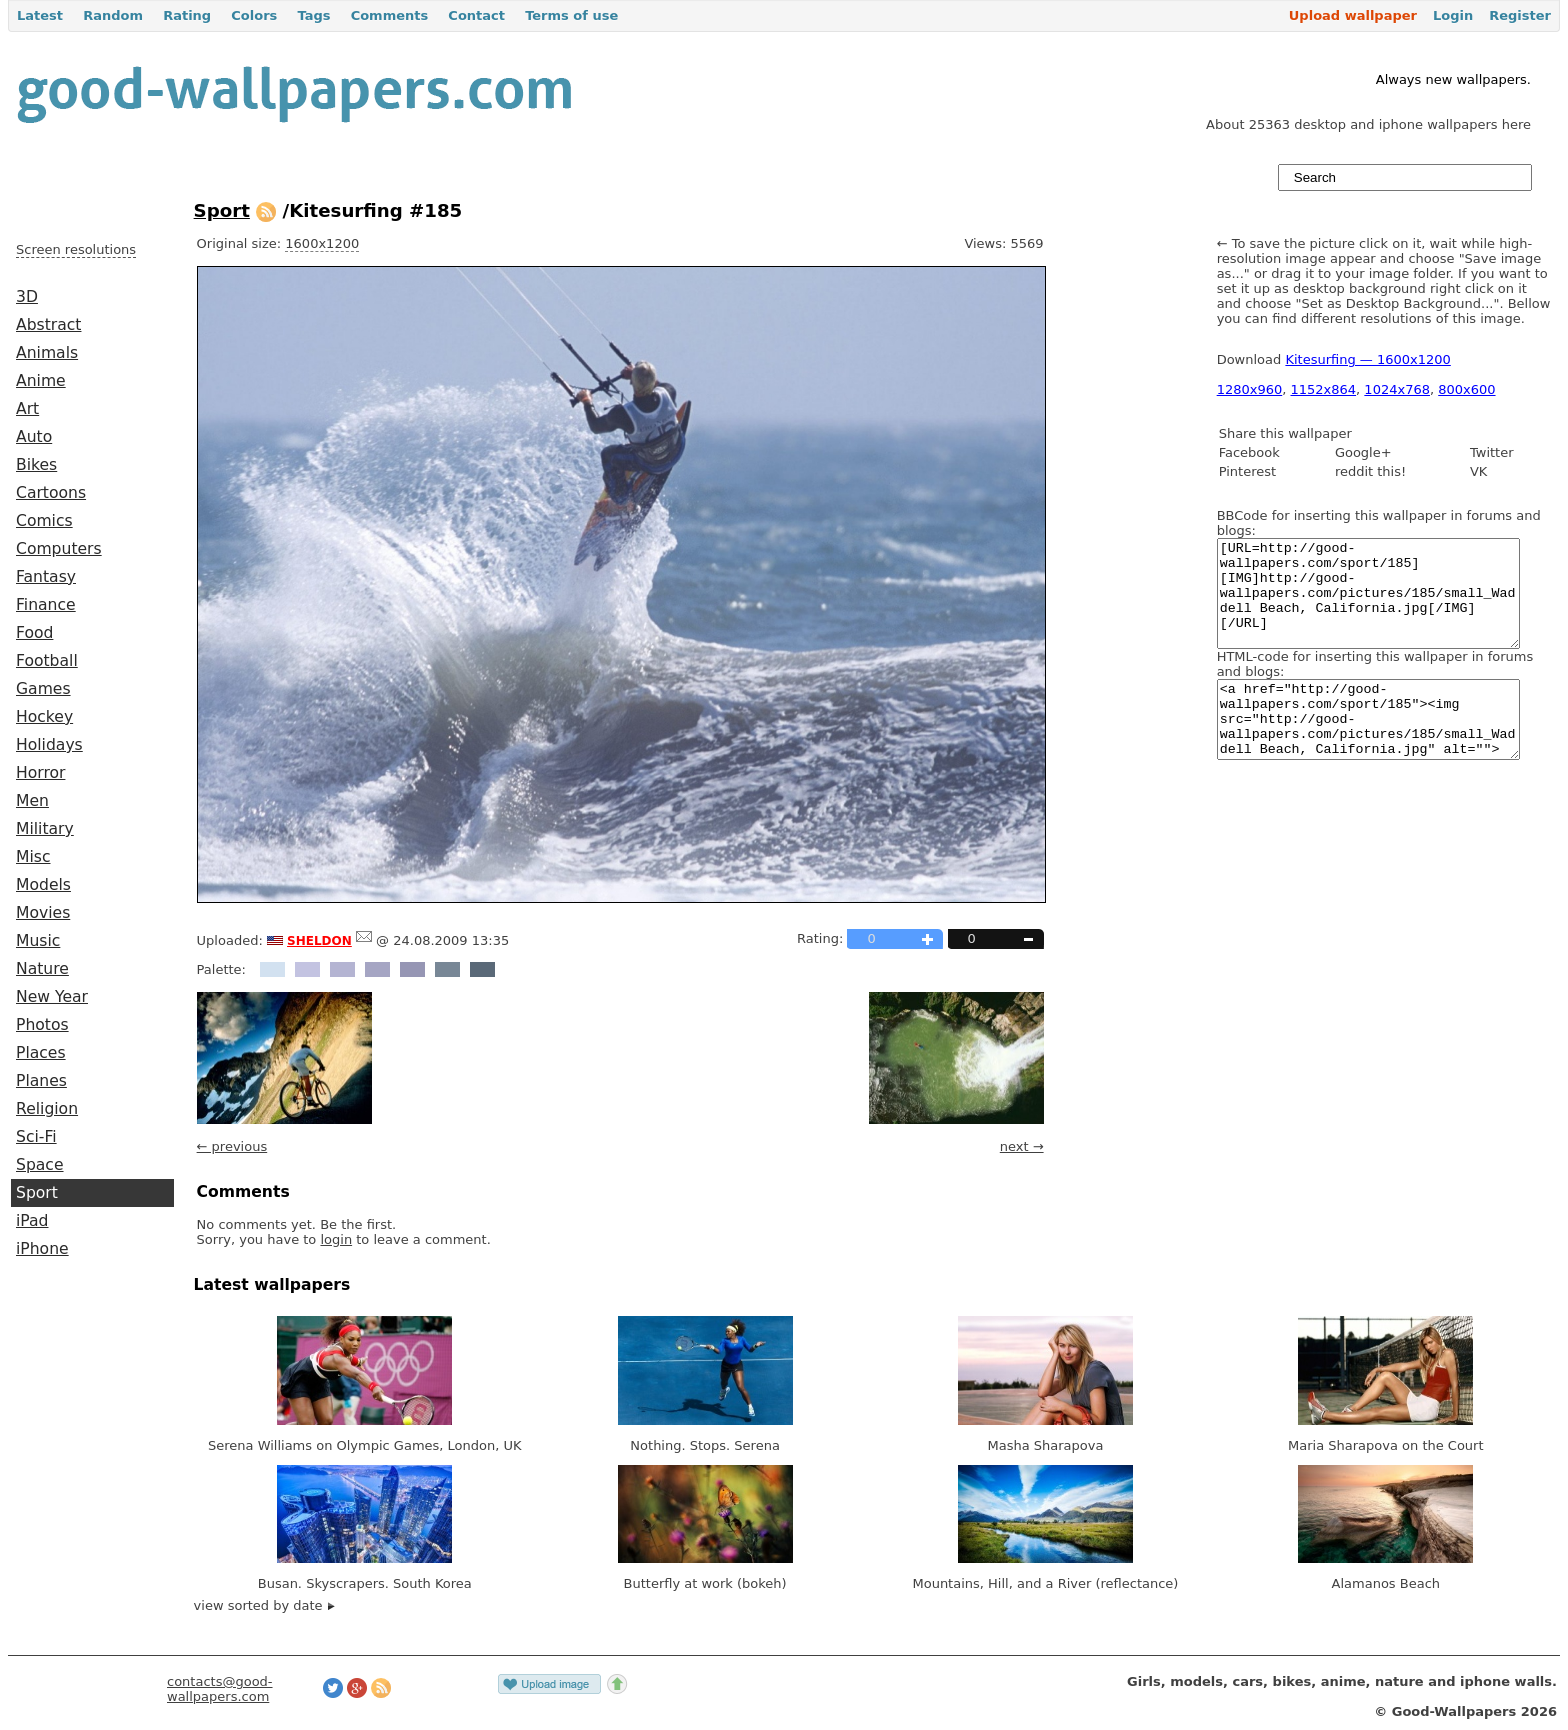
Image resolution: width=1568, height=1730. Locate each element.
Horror (40, 773)
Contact (476, 15)
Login (1453, 15)
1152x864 (1324, 389)
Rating (187, 15)
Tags (313, 15)
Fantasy (46, 577)
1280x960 (1250, 389)
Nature (42, 969)
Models (43, 885)
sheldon (319, 939)
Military (45, 829)
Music (38, 941)
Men (32, 801)
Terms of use (571, 15)
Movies (43, 913)
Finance (46, 605)
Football (47, 661)
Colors (254, 15)
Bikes (36, 465)
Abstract (48, 325)
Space (40, 1165)
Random (113, 15)
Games (43, 689)
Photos (42, 1025)
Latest (40, 15)
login (336, 1239)
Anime (41, 381)
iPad (32, 1221)
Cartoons (51, 493)
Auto (34, 437)
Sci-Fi (36, 1137)
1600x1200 (322, 243)
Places (41, 1053)
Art (27, 409)
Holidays (49, 745)
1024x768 (1397, 389)
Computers (59, 549)
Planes (41, 1081)
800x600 (1466, 389)
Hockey (44, 717)
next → (1022, 1146)
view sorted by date (264, 1605)
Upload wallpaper (1353, 15)
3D (27, 297)
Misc (33, 857)
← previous (232, 1146)
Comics (44, 521)
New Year (52, 997)
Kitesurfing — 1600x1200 (1367, 359)
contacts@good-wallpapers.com (220, 1689)
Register (1520, 15)
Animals (47, 353)
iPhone (42, 1249)
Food (34, 633)
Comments (390, 15)
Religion (47, 1109)
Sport (37, 1193)
